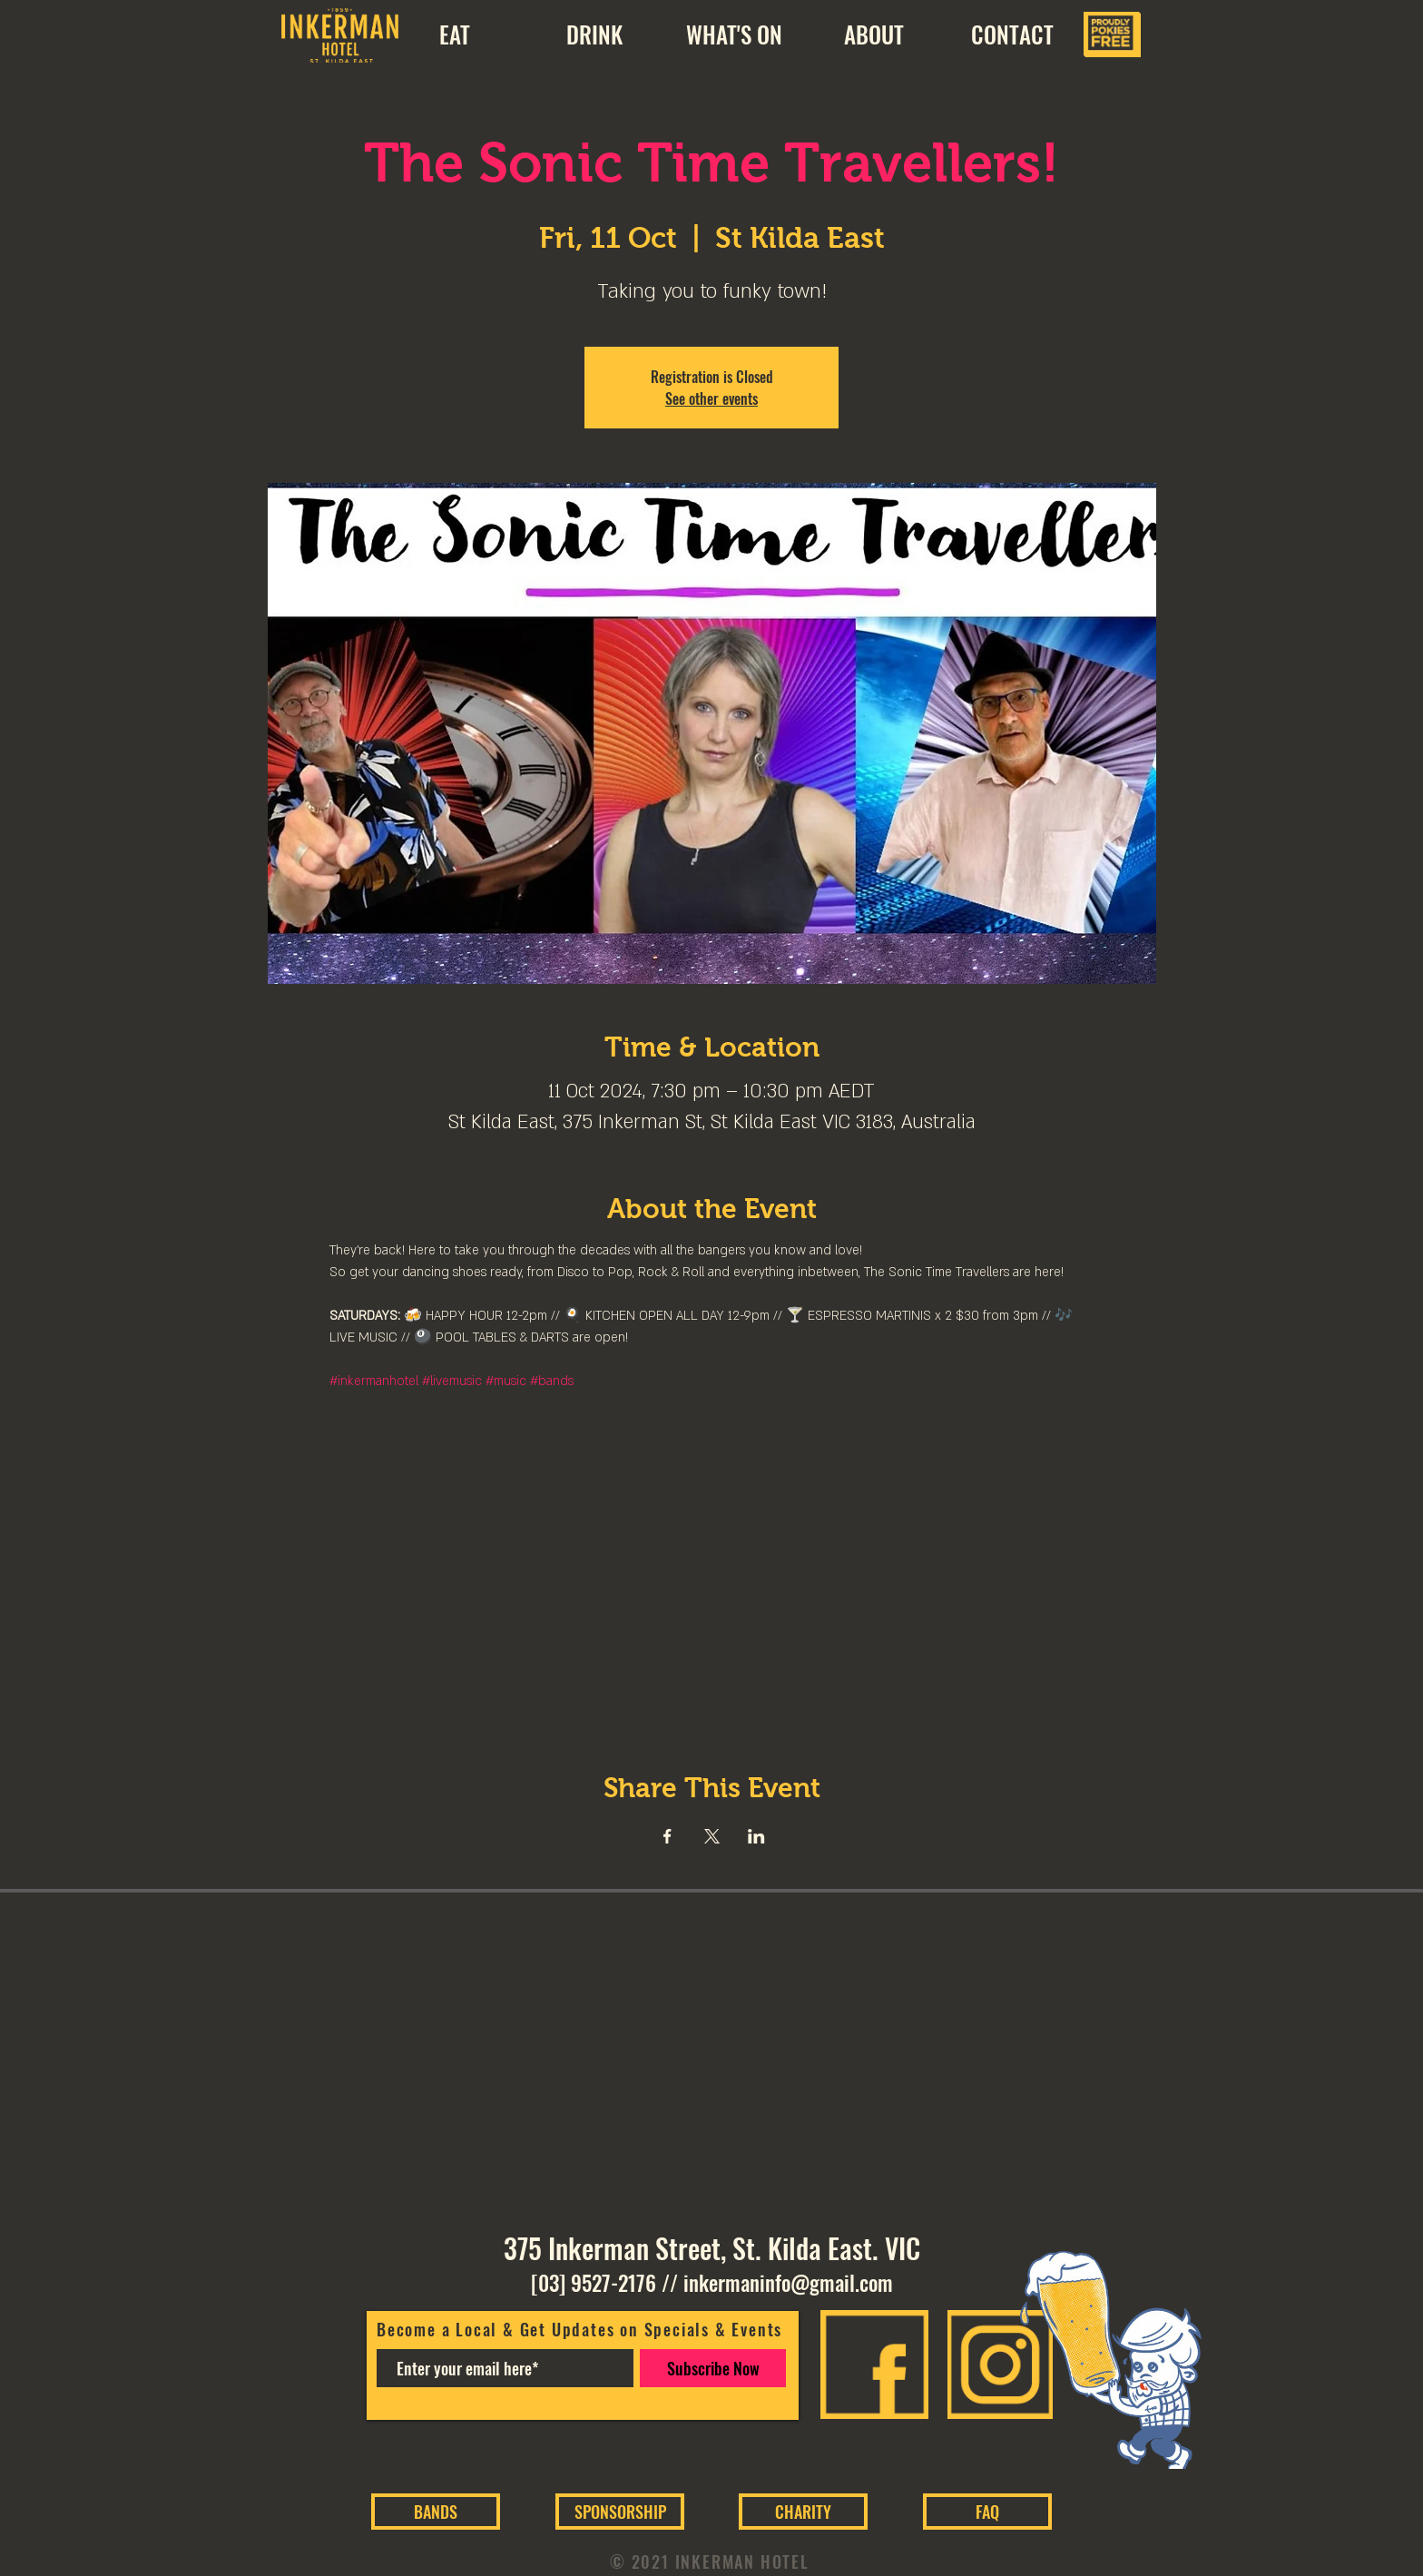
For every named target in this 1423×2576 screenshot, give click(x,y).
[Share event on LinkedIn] (756, 1836)
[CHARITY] (803, 2511)
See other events (711, 398)
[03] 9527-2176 (593, 2282)
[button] (873, 34)
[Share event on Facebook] (667, 1836)
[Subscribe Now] (713, 2368)
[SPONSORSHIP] (619, 2511)
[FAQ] (987, 2511)
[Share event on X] (712, 1836)
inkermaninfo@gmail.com (788, 2282)
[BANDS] (435, 2511)
